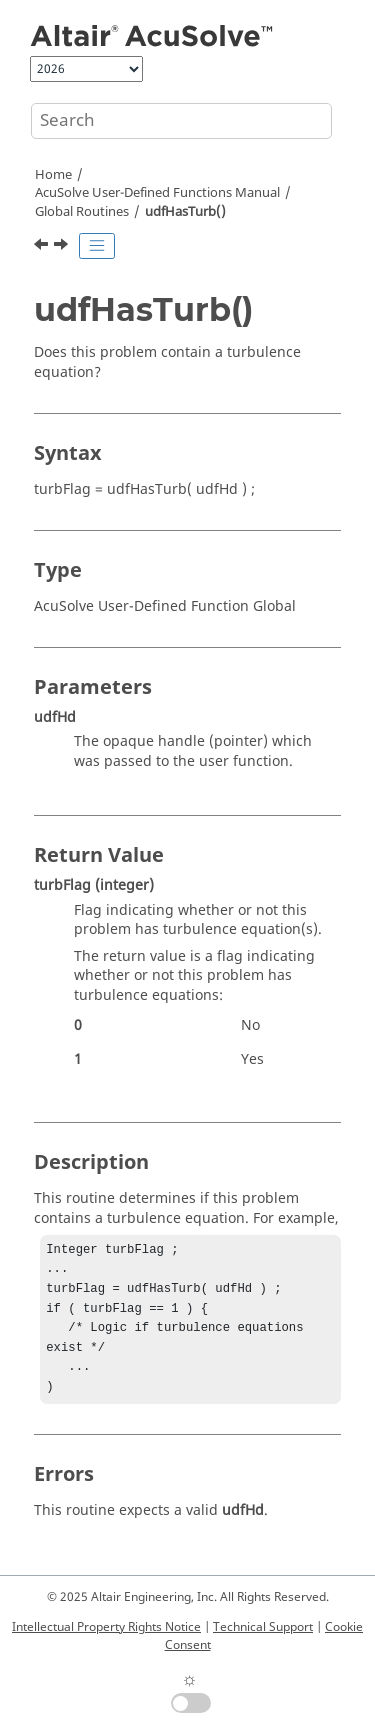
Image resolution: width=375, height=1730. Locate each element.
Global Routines (82, 212)
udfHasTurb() (185, 212)
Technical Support (263, 1627)
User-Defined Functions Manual (157, 193)
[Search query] (181, 121)
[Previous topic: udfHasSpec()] (43, 247)
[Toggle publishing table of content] (97, 246)
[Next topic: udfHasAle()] (63, 247)
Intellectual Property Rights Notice (106, 1627)
